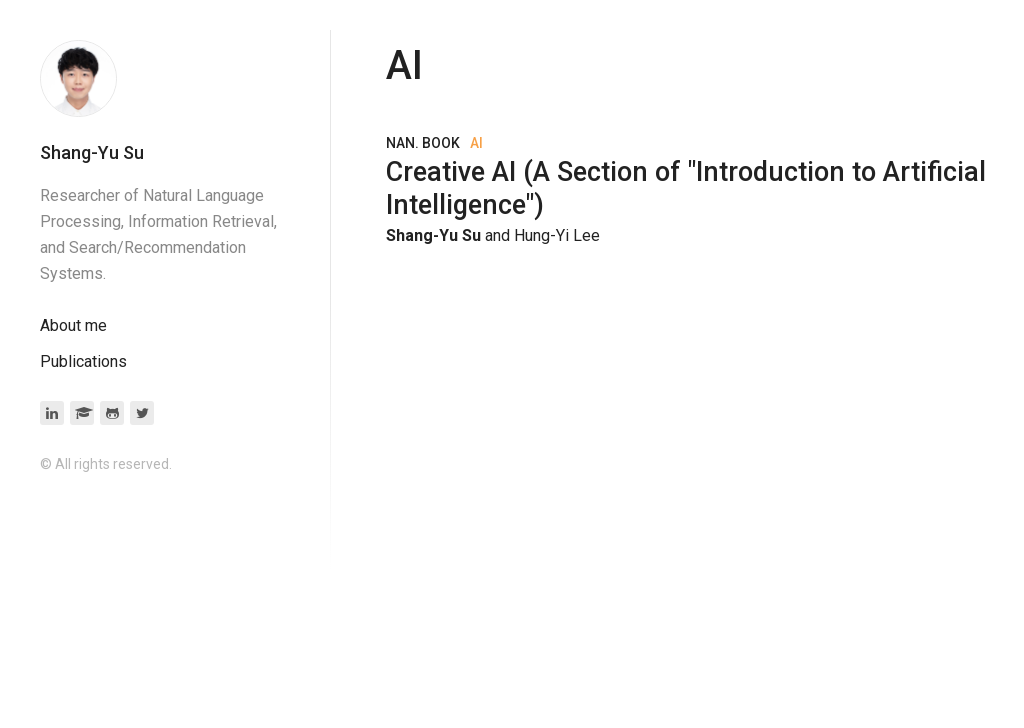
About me (73, 325)
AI (476, 143)
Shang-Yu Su (92, 152)
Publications (83, 361)
